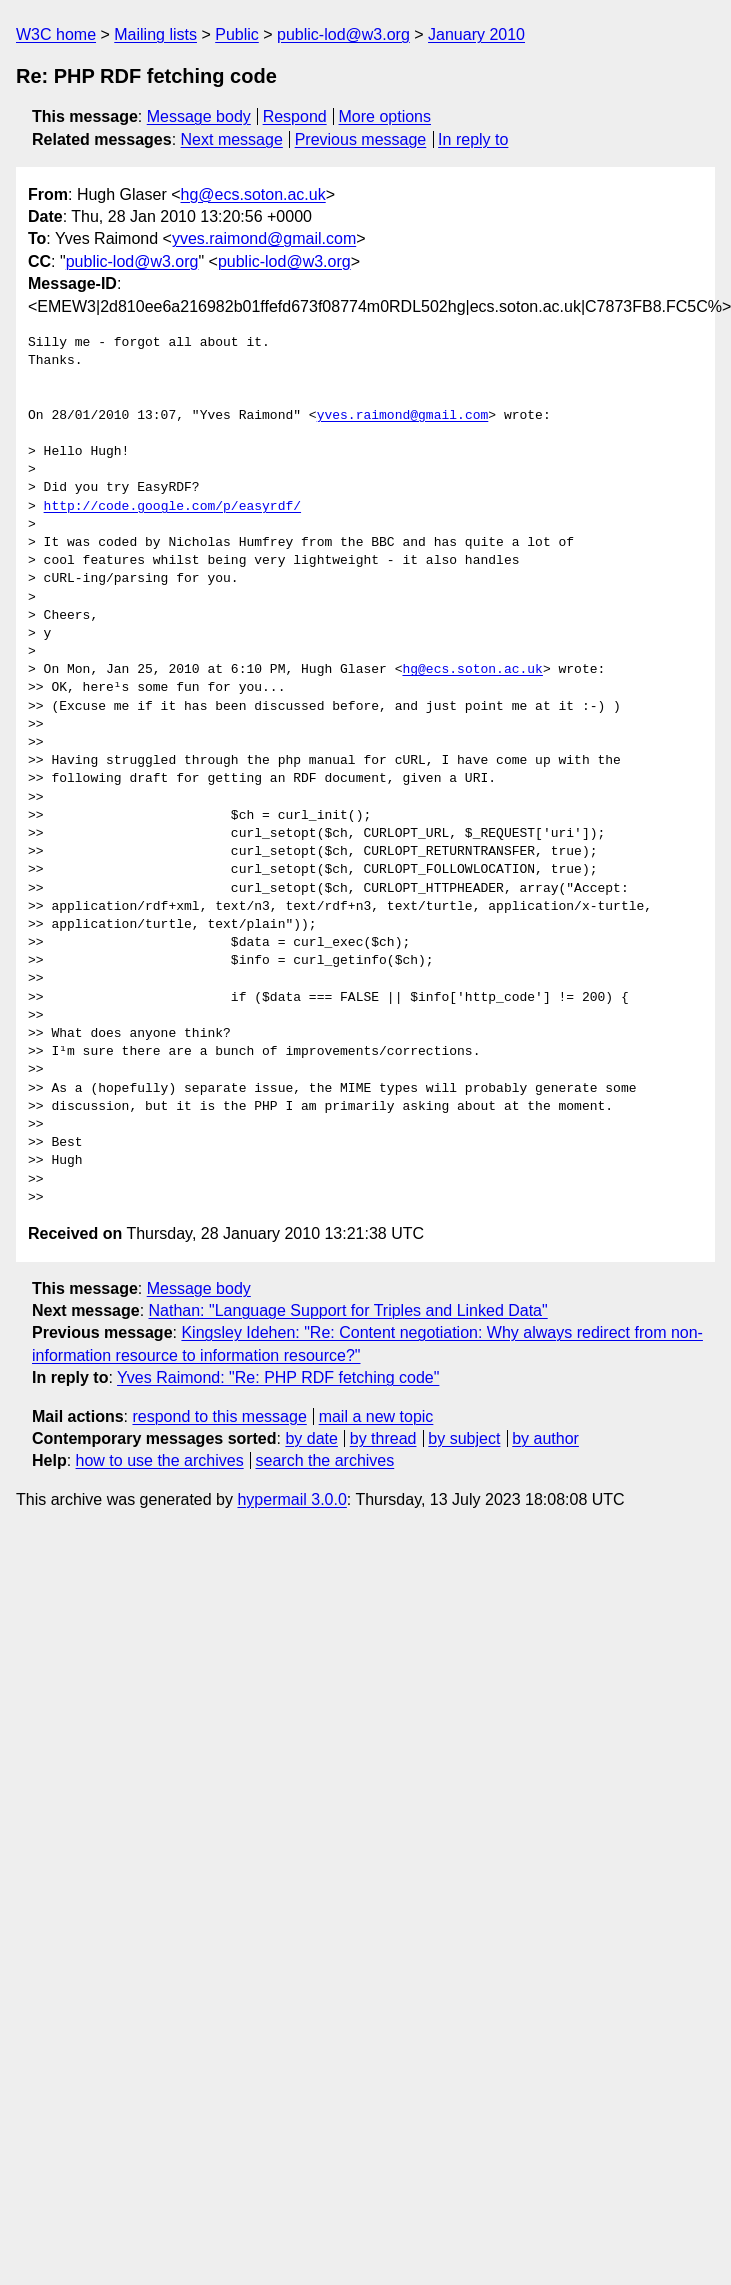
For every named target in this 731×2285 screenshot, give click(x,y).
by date (311, 1438)
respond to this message (219, 1416)
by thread (383, 1438)
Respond (295, 116)
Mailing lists (155, 34)
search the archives (325, 1460)
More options (385, 116)
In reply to (473, 139)
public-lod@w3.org (343, 34)
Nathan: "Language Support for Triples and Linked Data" (348, 1310)
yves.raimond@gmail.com (264, 238)
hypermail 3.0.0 (291, 1499)
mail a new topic (376, 1416)
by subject (464, 1438)
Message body (199, 116)
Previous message (361, 139)
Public (237, 34)
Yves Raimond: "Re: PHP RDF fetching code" (278, 1377)
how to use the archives (160, 1460)
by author (545, 1438)
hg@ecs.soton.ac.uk (253, 194)
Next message (232, 139)
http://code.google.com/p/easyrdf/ (172, 507)
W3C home (56, 34)
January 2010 (476, 34)
